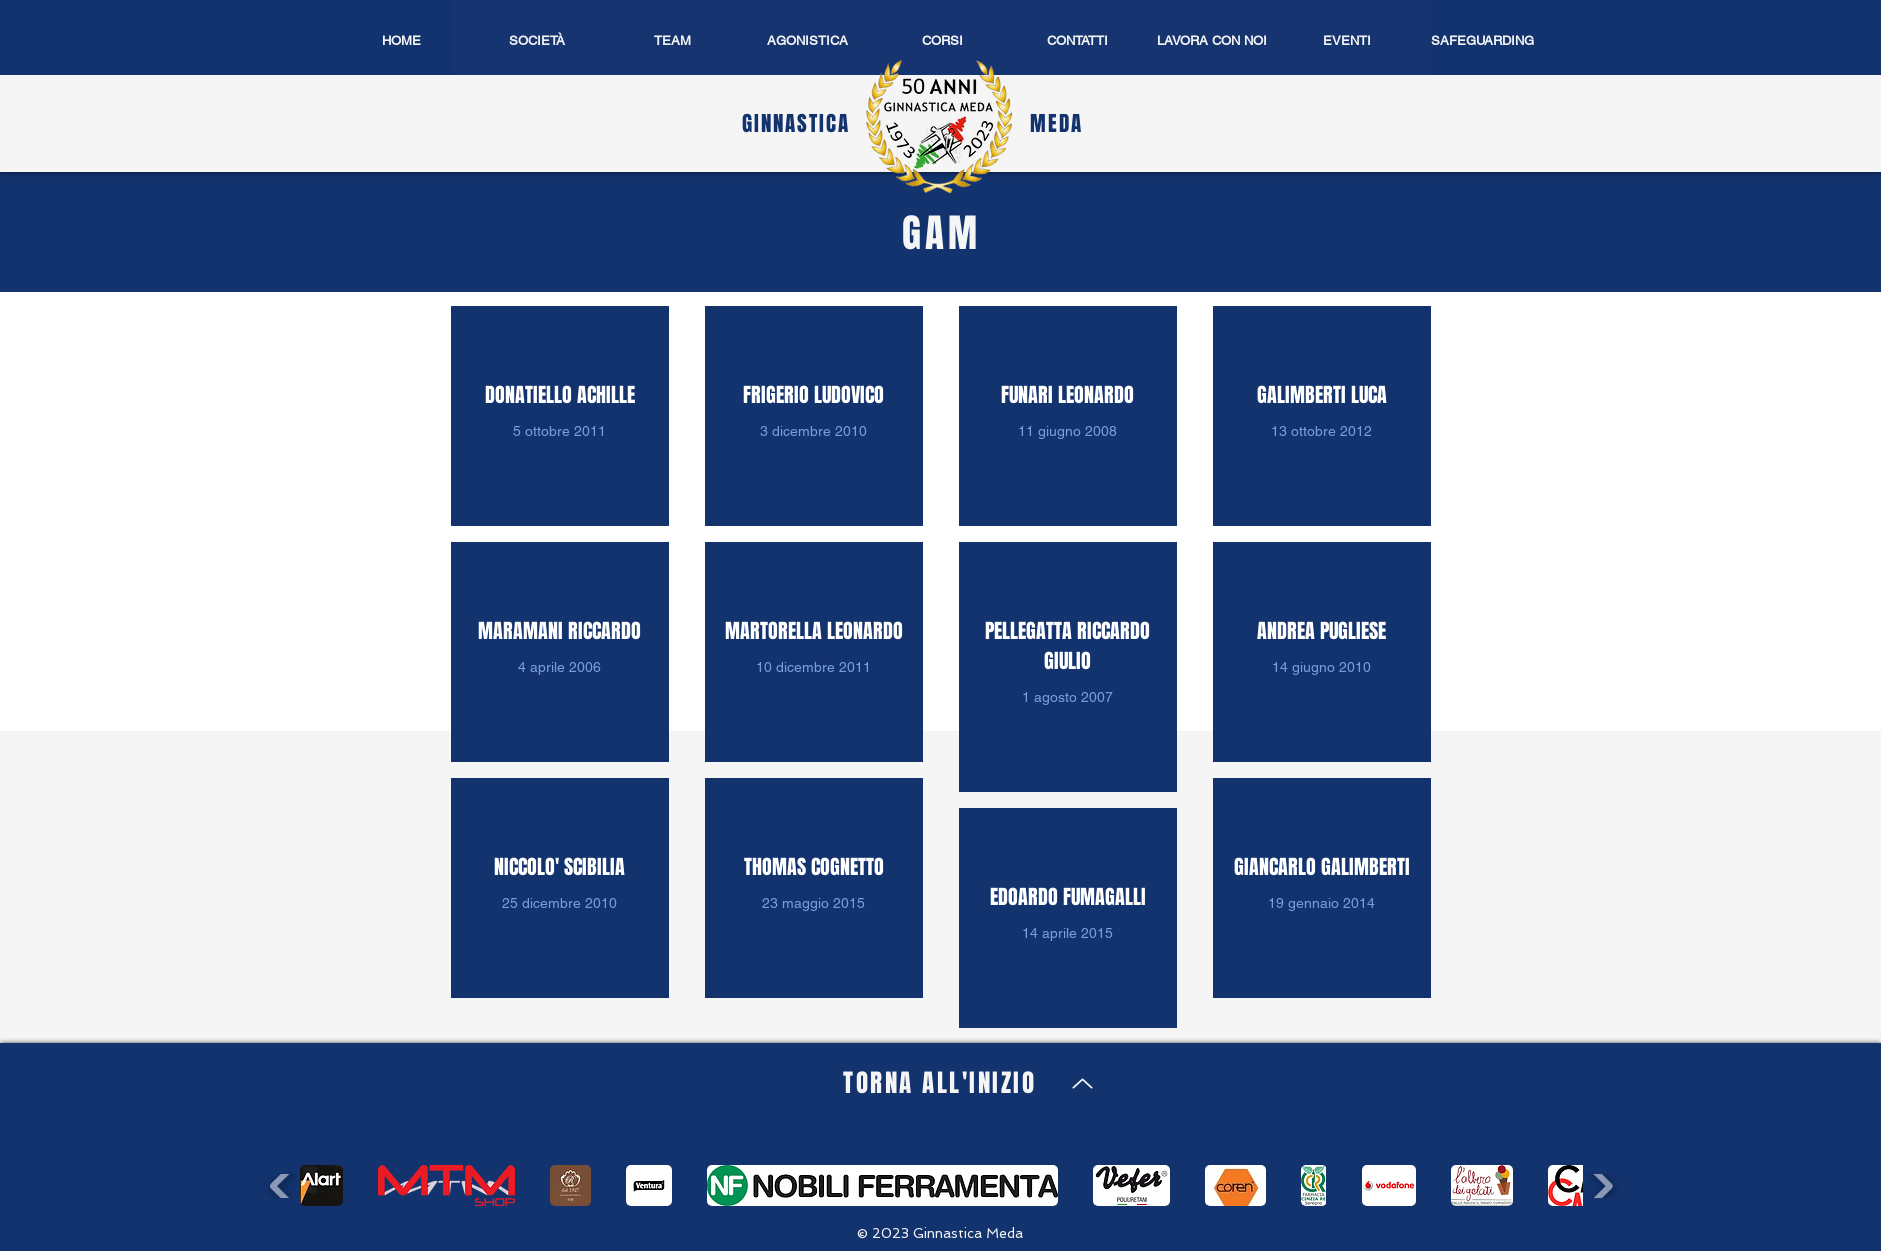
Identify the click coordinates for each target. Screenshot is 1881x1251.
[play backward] (282, 1186)
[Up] (1082, 1083)
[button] (807, 41)
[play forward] (1600, 1186)
